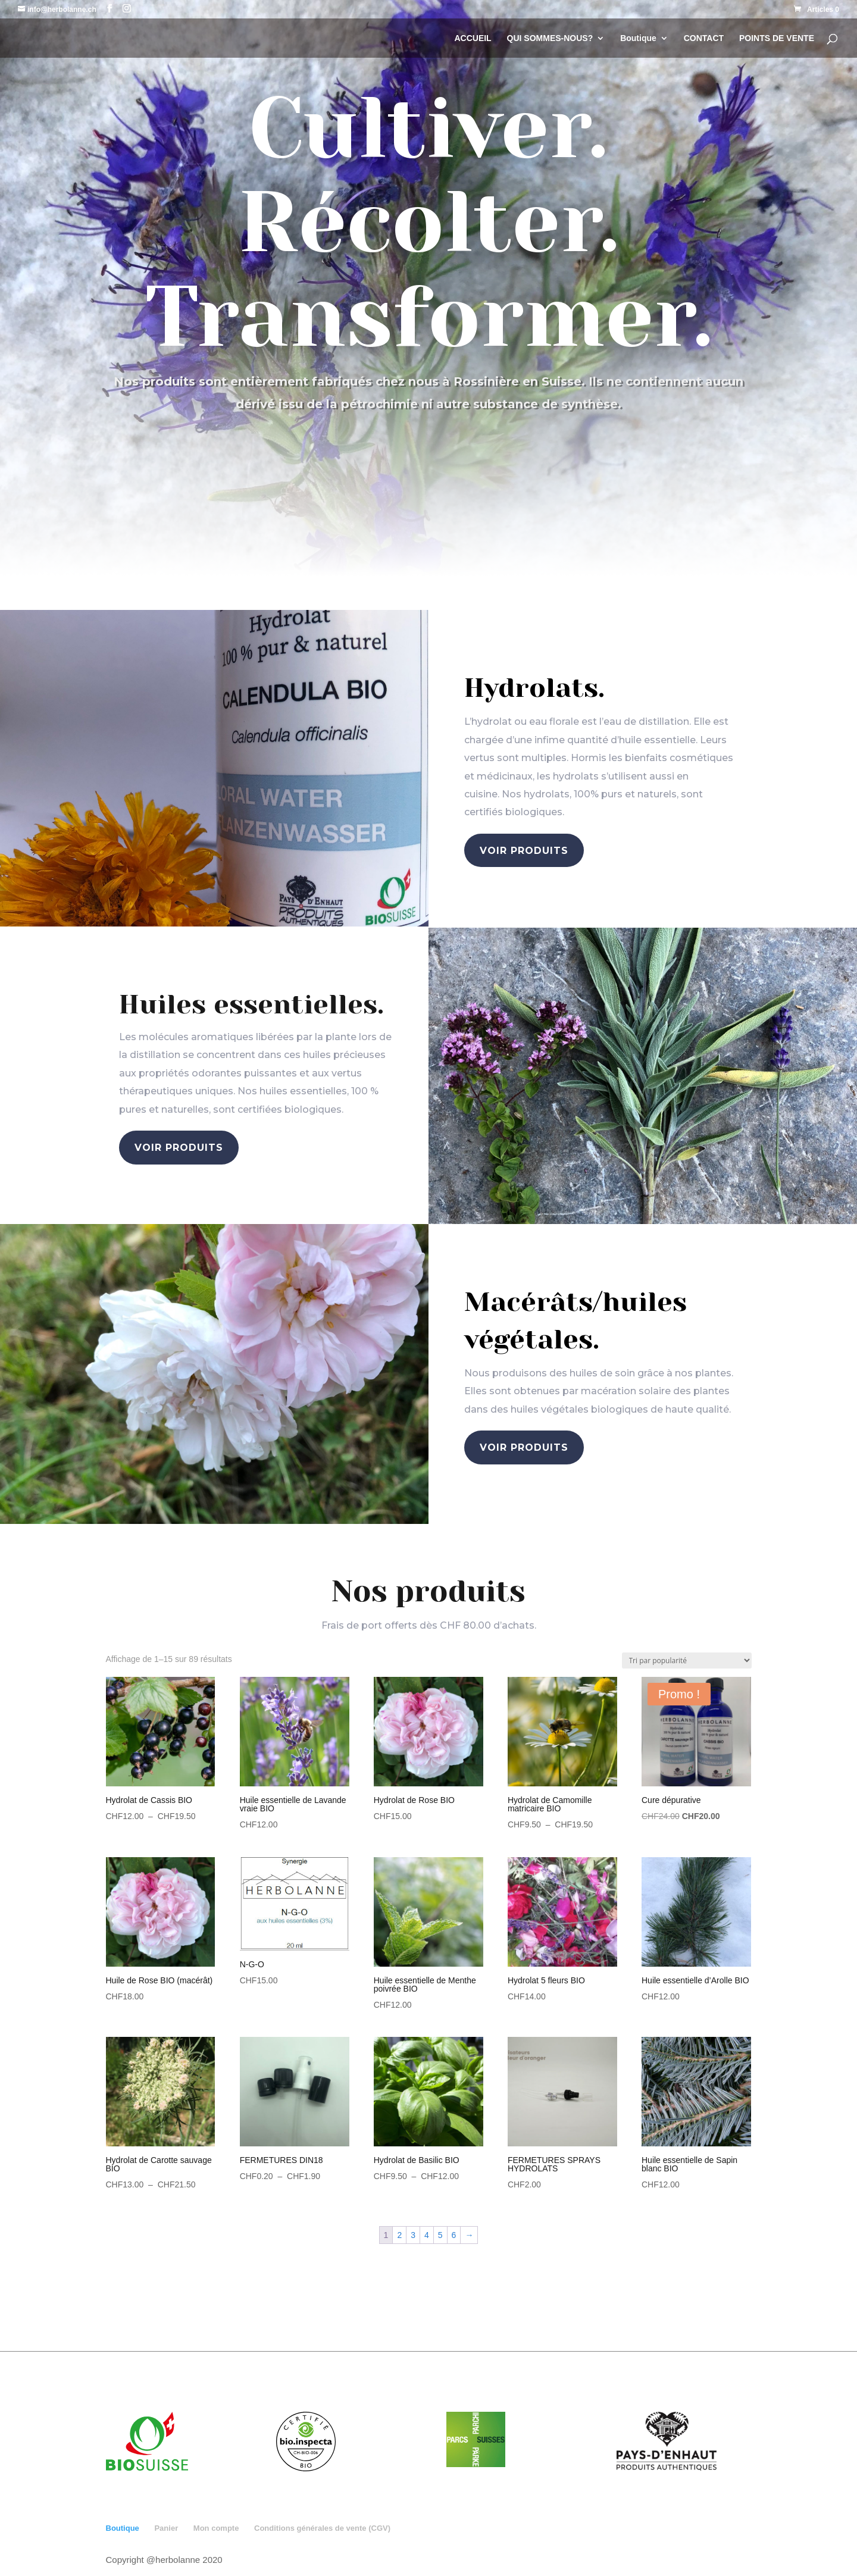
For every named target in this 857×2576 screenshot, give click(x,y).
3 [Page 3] (413, 2235)
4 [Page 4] (426, 2235)
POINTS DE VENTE (776, 38)
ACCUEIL (472, 38)
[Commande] (687, 1660)
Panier (166, 2528)
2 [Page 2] (399, 2235)
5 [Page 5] (440, 2235)
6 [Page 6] (454, 2235)
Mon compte (216, 2528)
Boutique (638, 38)
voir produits (524, 850)
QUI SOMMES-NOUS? (550, 38)
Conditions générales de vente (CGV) (322, 2528)
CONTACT (704, 38)
